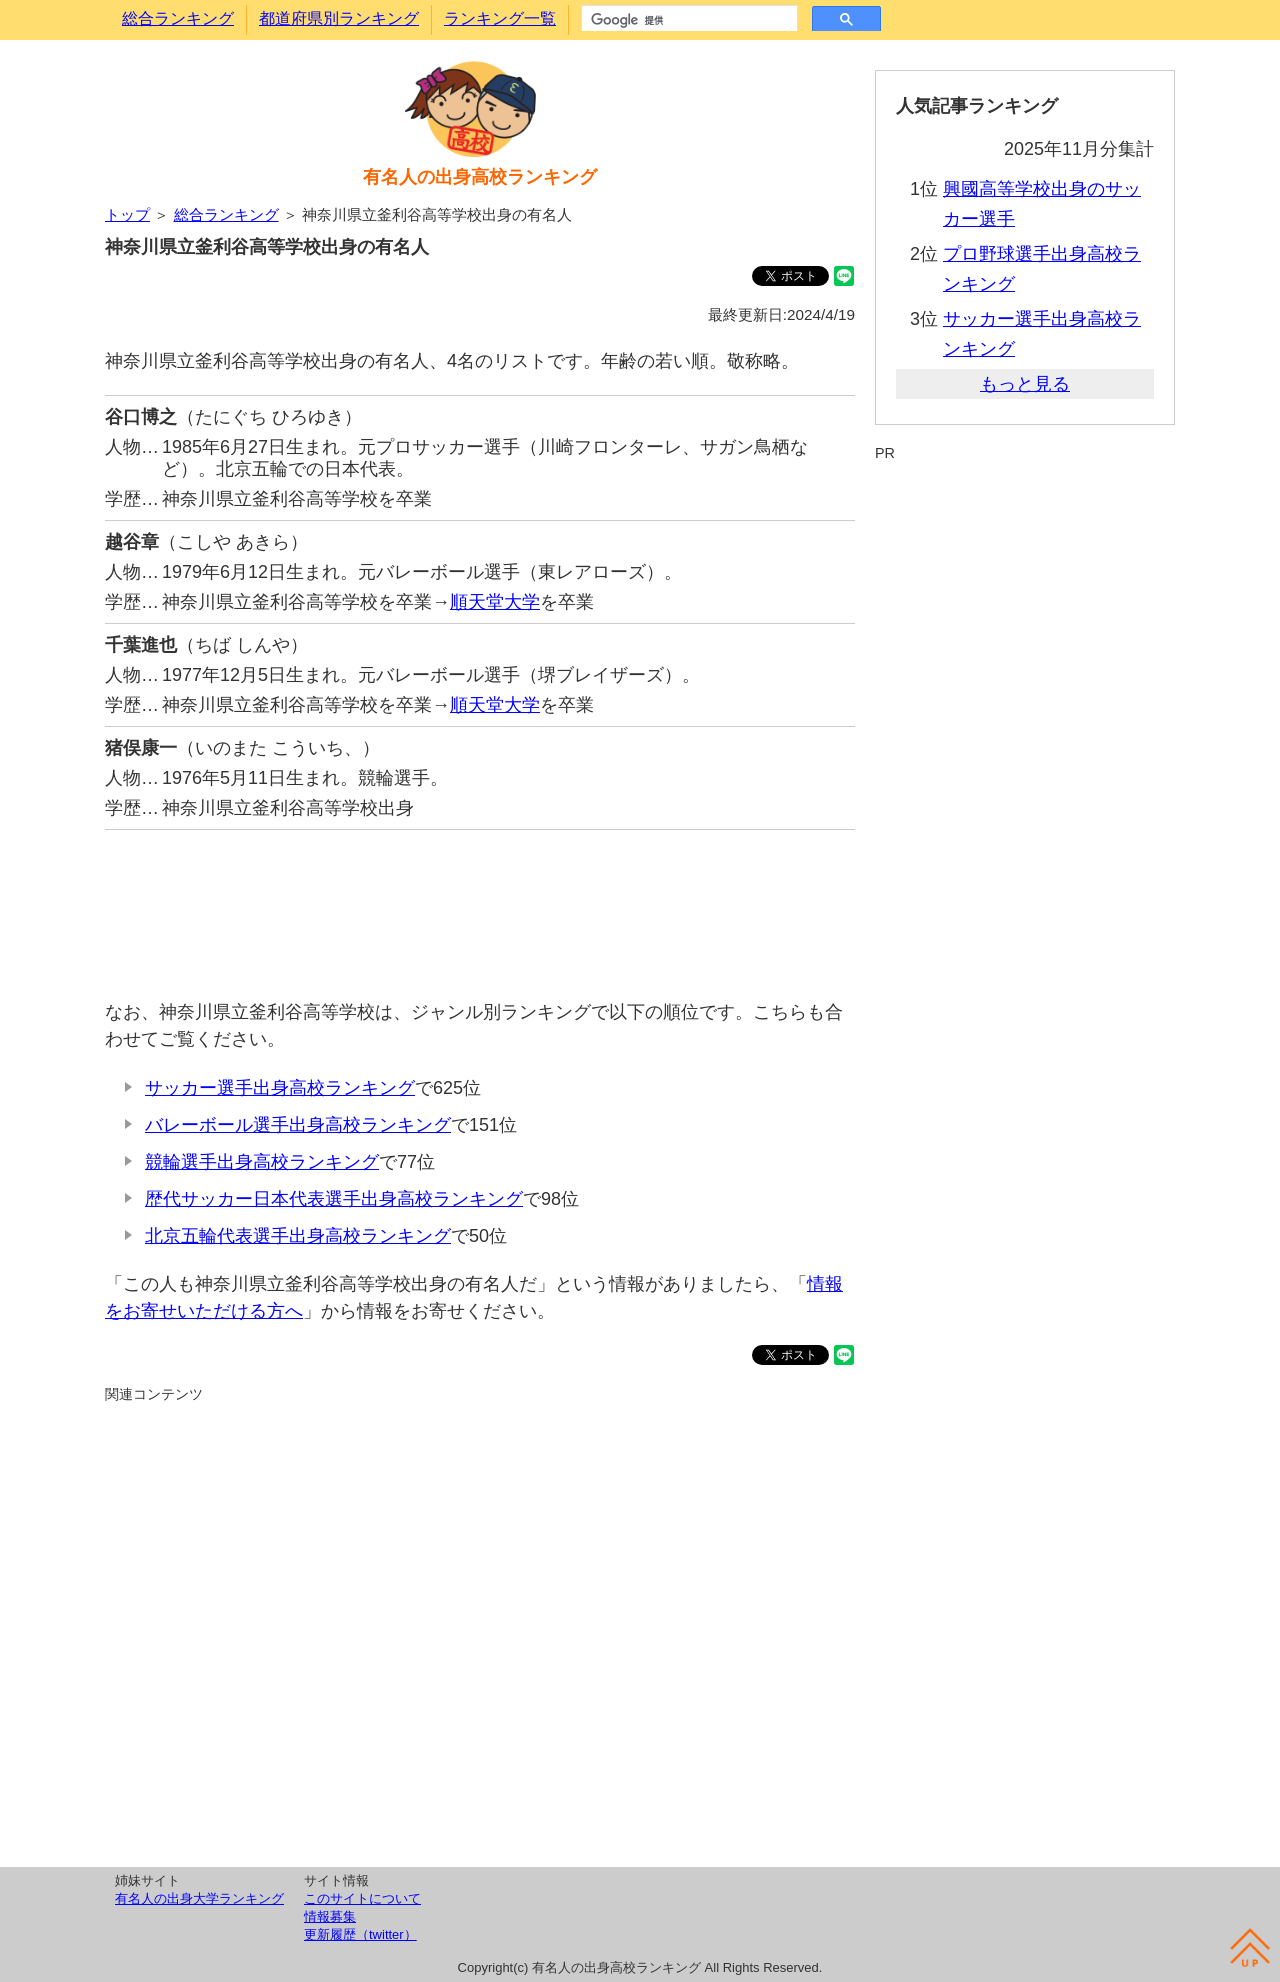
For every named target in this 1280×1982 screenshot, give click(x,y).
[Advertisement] (480, 904)
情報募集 (330, 1916)
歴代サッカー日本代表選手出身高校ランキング (334, 1199)
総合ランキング (178, 18)
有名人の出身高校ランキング (480, 177)
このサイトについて (362, 1898)
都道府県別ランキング (339, 18)
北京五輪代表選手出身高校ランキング (298, 1236)
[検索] (687, 20)
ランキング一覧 (500, 18)
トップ (127, 214)
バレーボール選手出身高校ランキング (298, 1125)
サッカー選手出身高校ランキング (280, 1088)
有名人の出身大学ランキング (199, 1898)
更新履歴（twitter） (360, 1934)
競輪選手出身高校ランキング (262, 1162)
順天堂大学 (495, 602)
